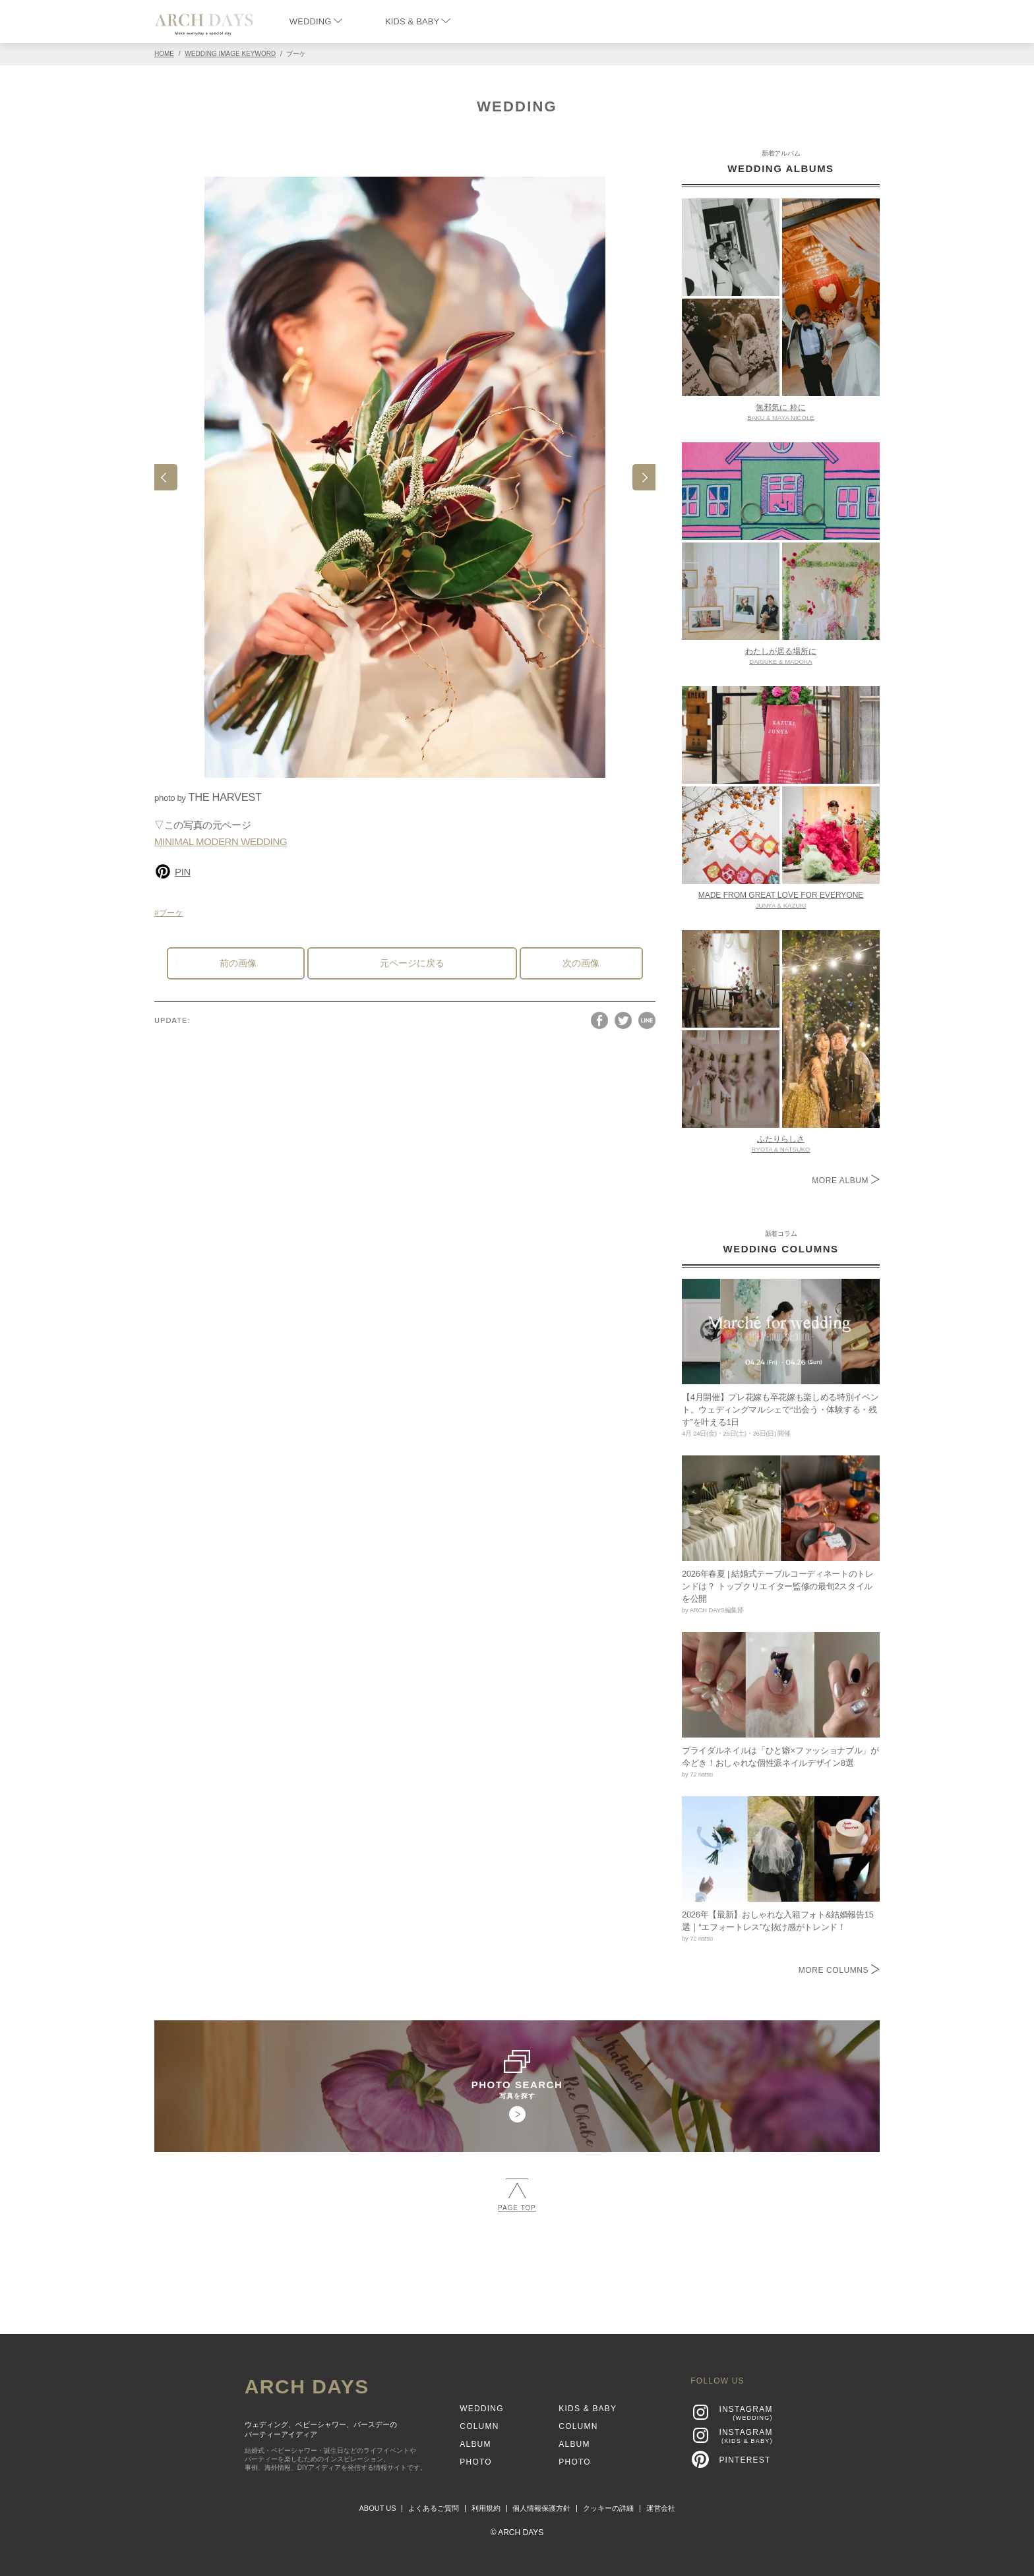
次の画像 (581, 963)
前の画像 (238, 963)
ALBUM (475, 2444)
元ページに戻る (412, 963)
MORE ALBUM (846, 1180)
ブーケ (171, 913)
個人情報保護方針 (541, 2508)
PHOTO (475, 2462)
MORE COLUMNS (839, 1970)
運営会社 (660, 2508)
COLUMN (479, 2426)
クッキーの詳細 (608, 2508)
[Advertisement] (517, 2267)
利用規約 (486, 2508)
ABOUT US (377, 2508)
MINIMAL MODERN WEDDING (220, 841)
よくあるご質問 (433, 2508)
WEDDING (315, 21)
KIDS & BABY (417, 21)
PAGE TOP (517, 2195)
